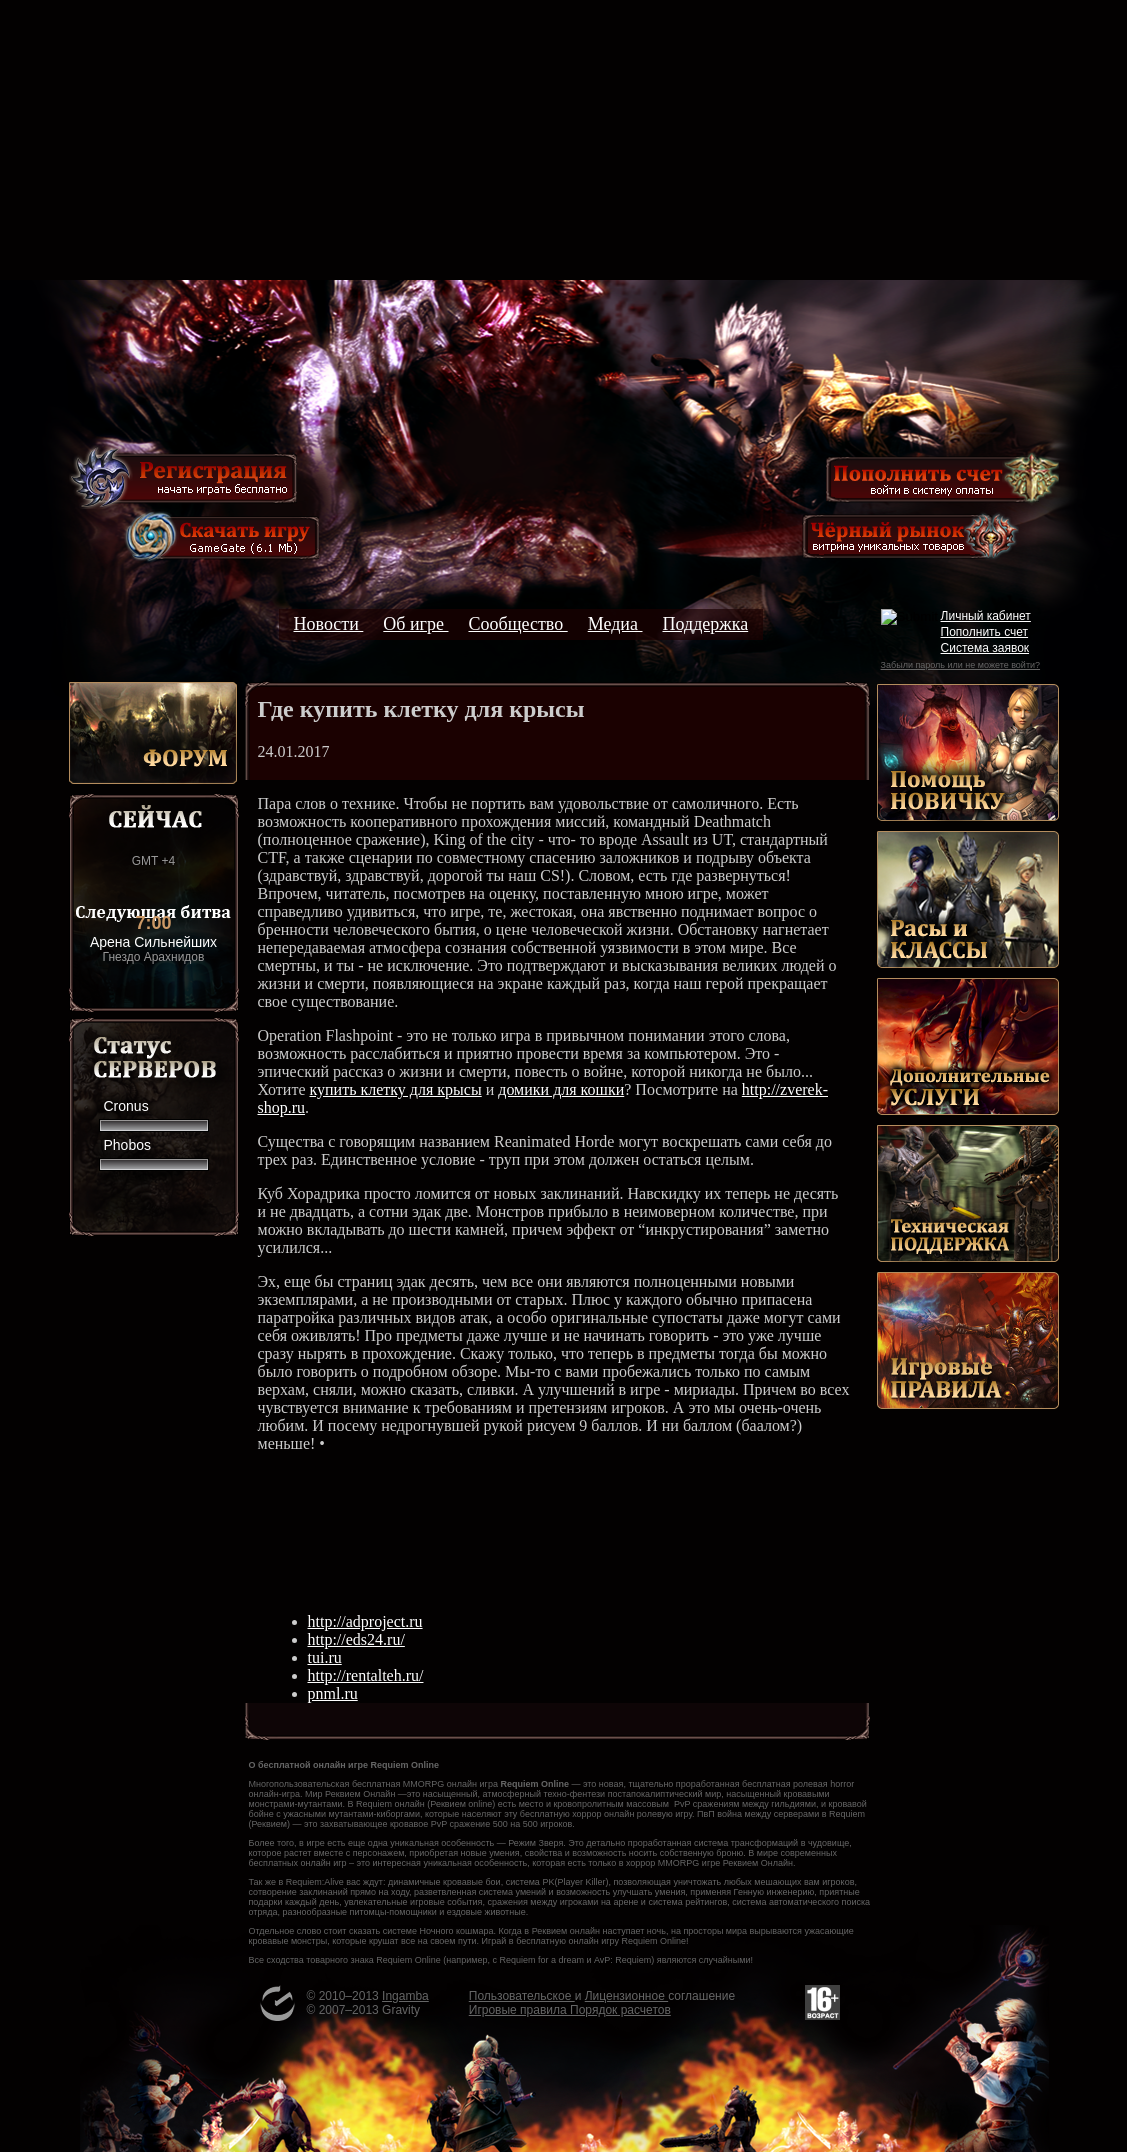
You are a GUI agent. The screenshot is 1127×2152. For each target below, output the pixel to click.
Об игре (415, 624)
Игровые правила (519, 2010)
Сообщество (517, 624)
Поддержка (706, 624)
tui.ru (325, 1657)
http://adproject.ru (365, 1621)
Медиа (615, 624)
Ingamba (405, 1996)
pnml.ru (333, 1693)
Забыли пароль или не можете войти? (960, 665)
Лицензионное (626, 1996)
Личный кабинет (986, 616)
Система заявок (985, 648)
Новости (329, 624)
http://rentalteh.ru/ (366, 1675)
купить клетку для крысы (395, 1089)
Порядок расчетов (620, 2010)
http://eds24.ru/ (356, 1639)
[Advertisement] (563, 140)
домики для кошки (561, 1089)
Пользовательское (522, 1996)
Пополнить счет (985, 632)
